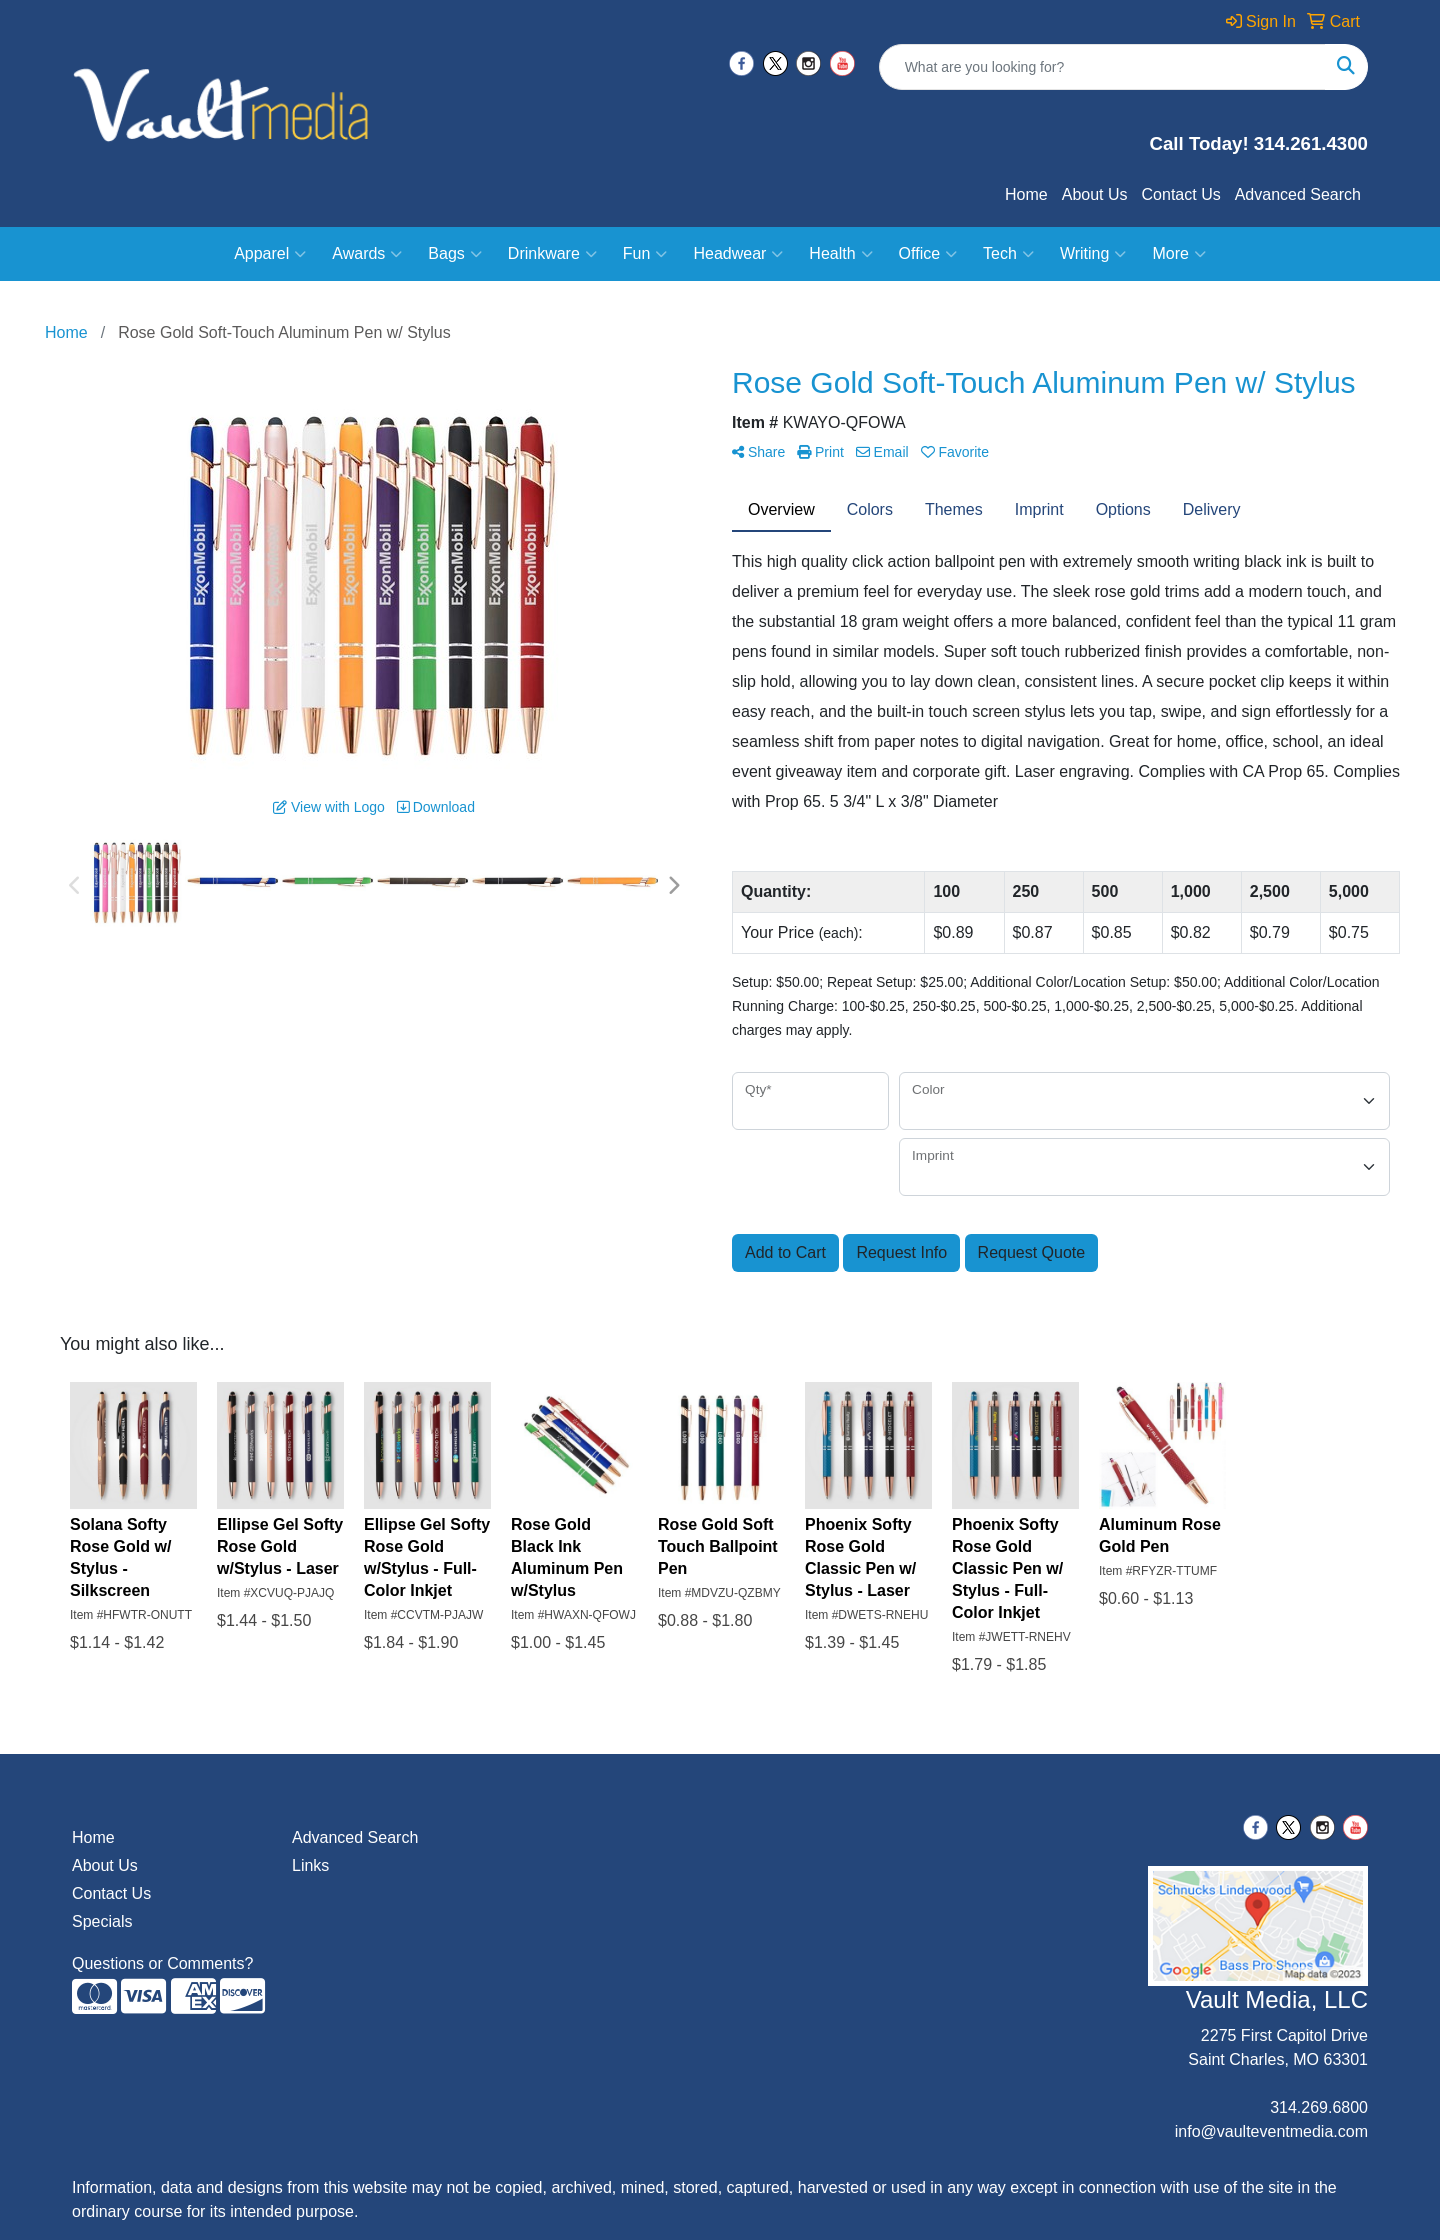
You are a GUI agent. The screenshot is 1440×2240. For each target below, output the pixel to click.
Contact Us (1181, 194)
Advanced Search (1298, 194)
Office (928, 254)
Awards (367, 254)
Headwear (738, 254)
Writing (1093, 254)
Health (840, 254)
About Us (1095, 194)
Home (1026, 194)
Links (310, 1865)
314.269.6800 (1319, 2107)
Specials (102, 1921)
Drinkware (552, 254)
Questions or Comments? (162, 1963)
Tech (1008, 254)
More (1178, 254)
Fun (645, 254)
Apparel (270, 254)
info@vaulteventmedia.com (1271, 2131)
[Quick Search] (1102, 67)
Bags (454, 254)
